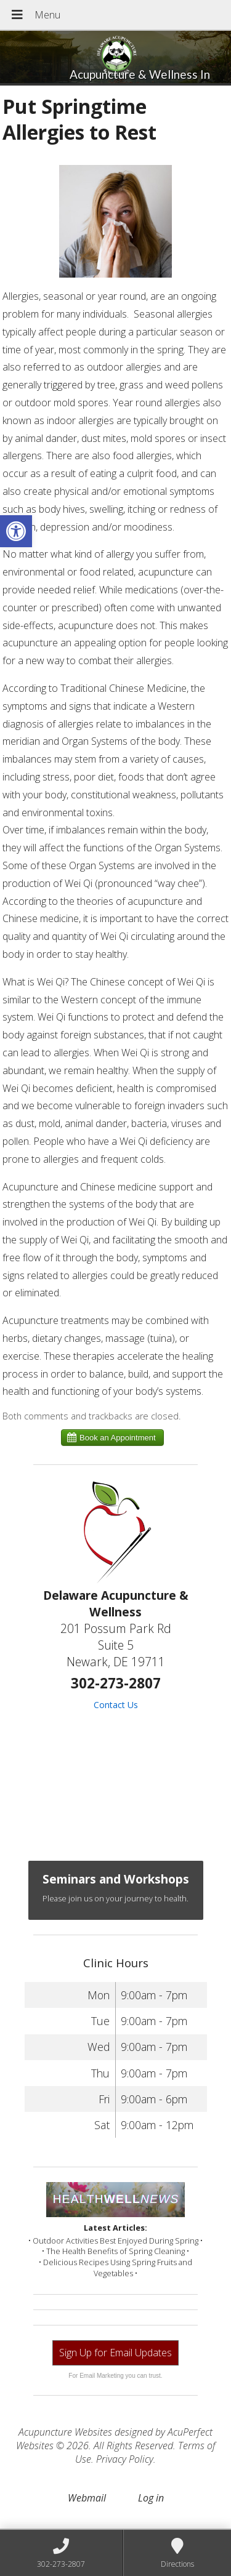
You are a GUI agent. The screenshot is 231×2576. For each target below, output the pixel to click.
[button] (16, 531)
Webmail (87, 2498)
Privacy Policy (124, 2459)
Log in (151, 2498)
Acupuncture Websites (65, 2432)
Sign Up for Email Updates (115, 2352)
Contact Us (116, 1705)
